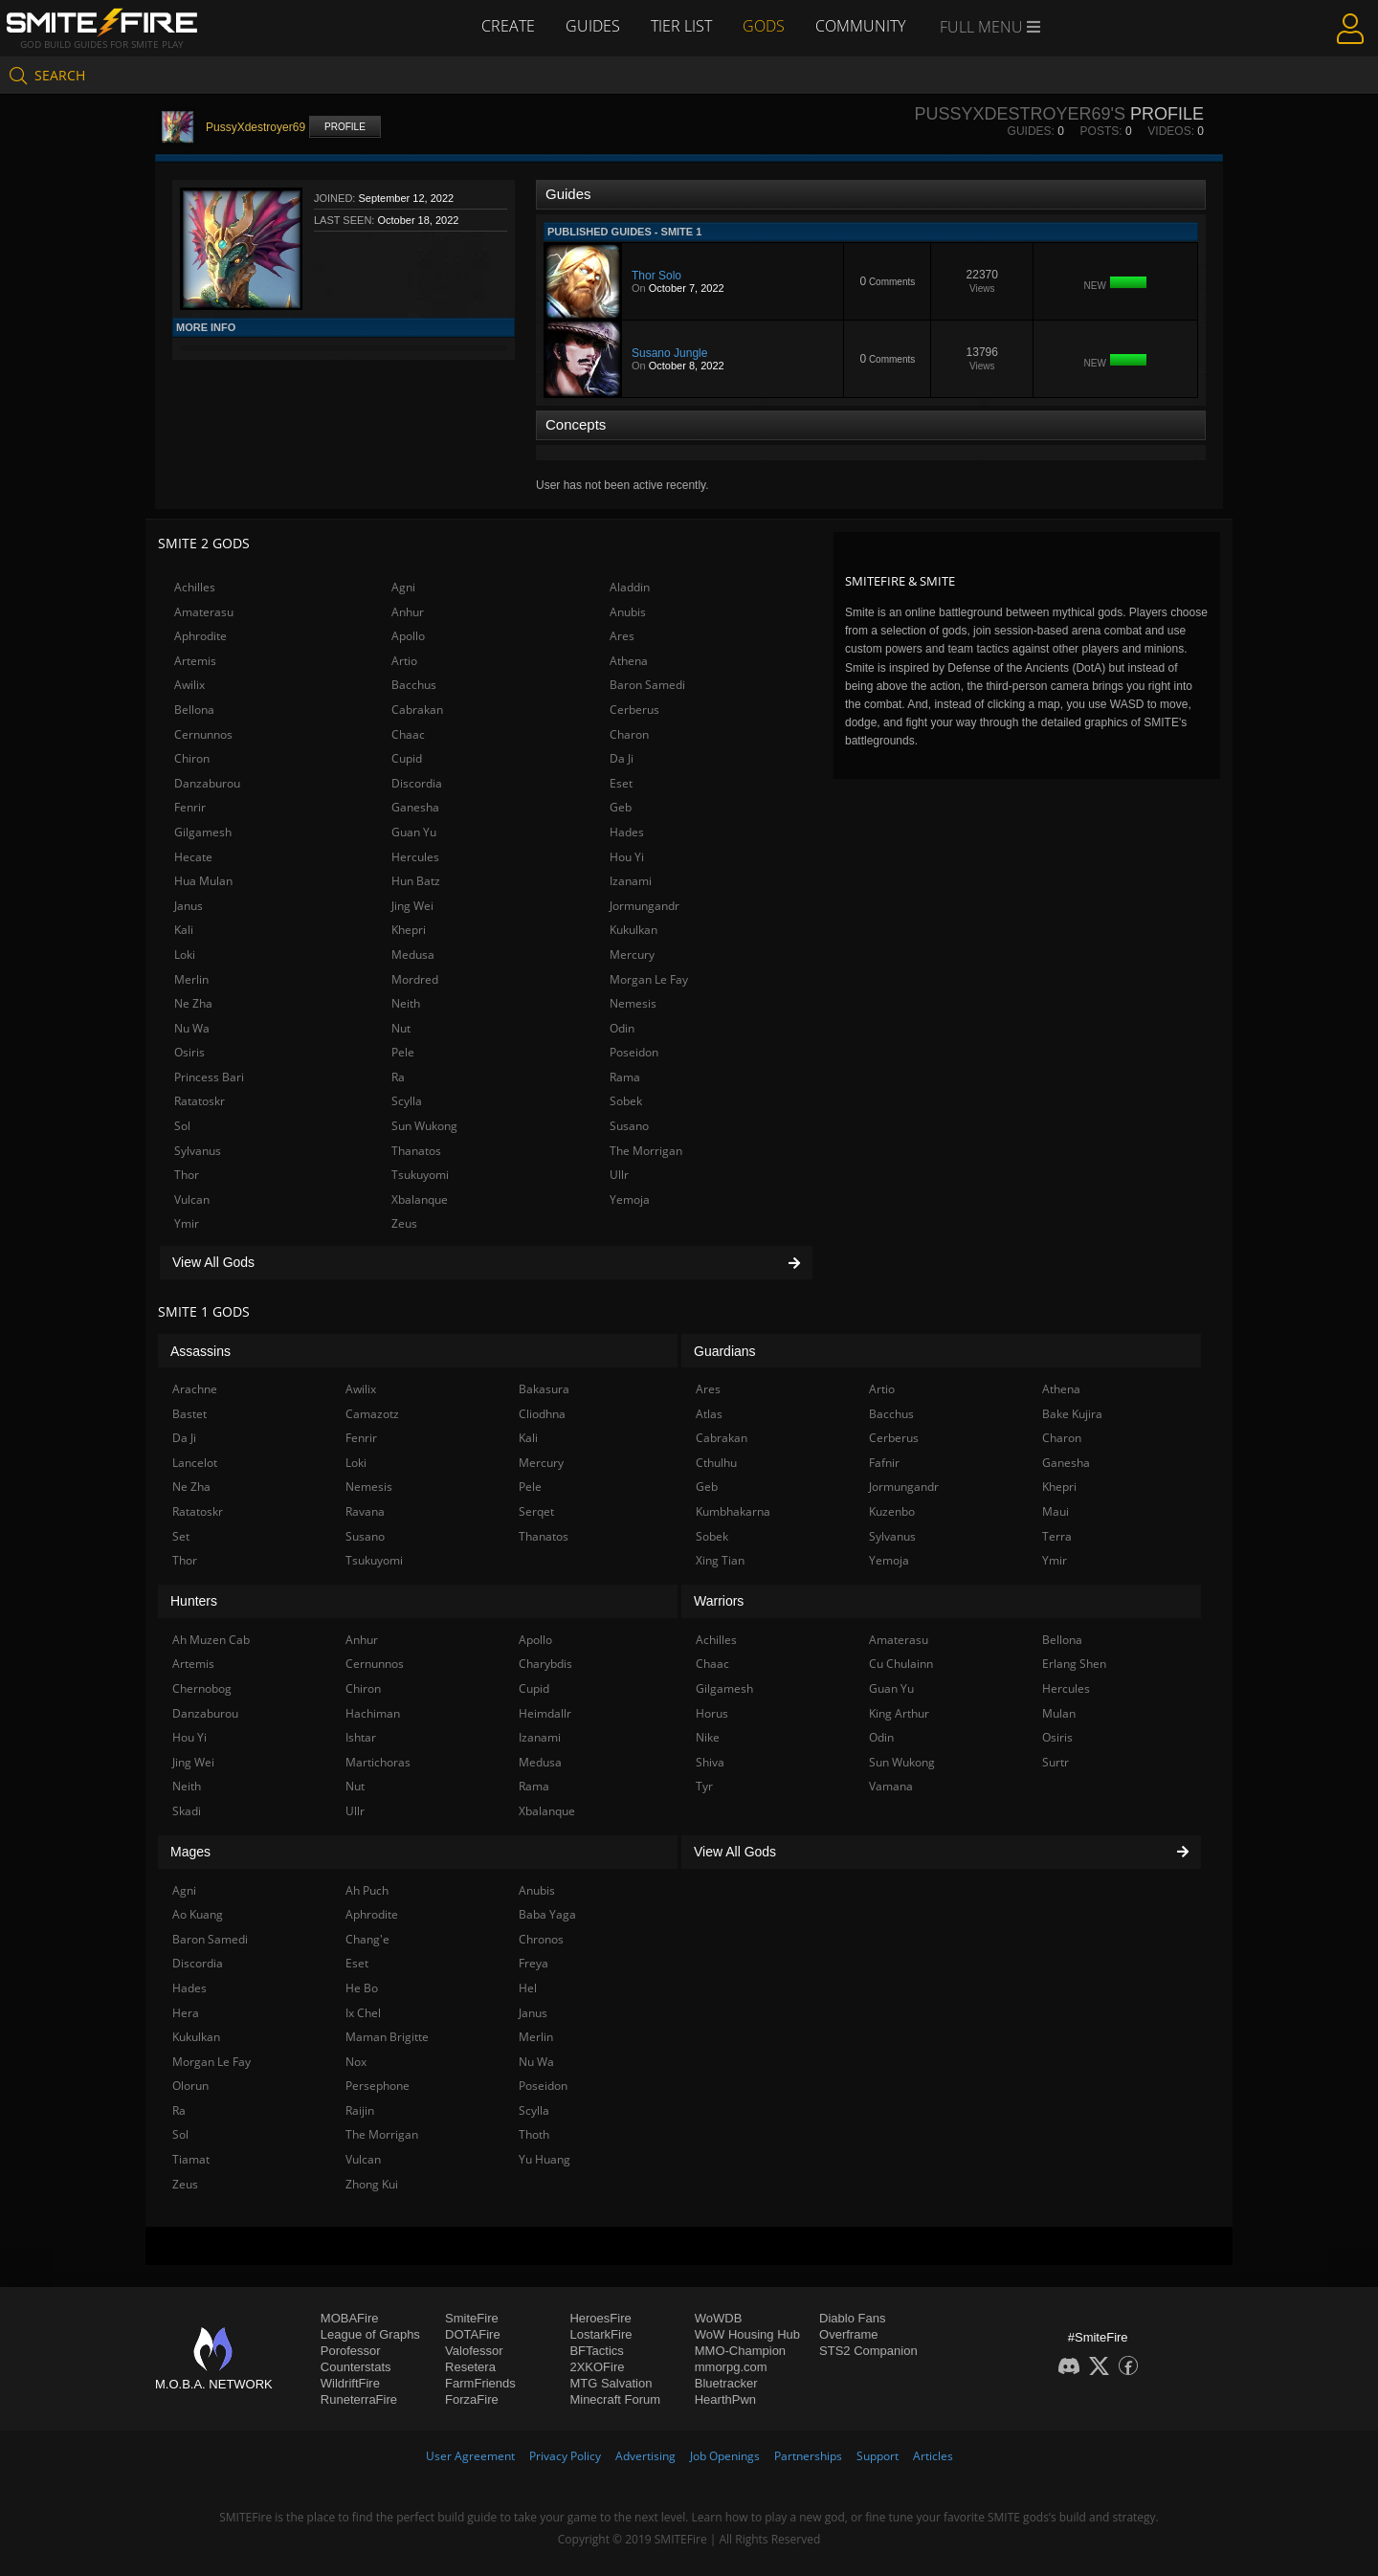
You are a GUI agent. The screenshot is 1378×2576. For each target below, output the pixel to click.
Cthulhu (716, 1463)
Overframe (848, 2334)
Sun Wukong (424, 1126)
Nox (356, 2062)
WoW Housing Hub (747, 2334)
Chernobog (202, 1688)
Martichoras (378, 1762)
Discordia (416, 783)
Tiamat (191, 2159)
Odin (622, 1028)
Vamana (891, 1786)
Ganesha (415, 807)
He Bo (361, 1988)
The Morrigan (646, 1151)
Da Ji (621, 758)
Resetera (470, 2367)
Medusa (412, 954)
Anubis (628, 612)
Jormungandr (644, 906)
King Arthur (899, 1713)
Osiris (189, 1052)
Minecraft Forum (614, 2399)
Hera (185, 2013)
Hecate (193, 857)
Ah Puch (367, 1890)
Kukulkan (633, 930)
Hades (627, 832)
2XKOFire (596, 2367)
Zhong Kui (371, 2184)
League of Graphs (370, 2334)
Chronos (541, 1939)
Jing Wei (412, 906)
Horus (712, 1713)
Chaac (408, 734)
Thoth (534, 2134)
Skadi (186, 1811)
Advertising (645, 2456)
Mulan (1059, 1713)
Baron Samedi (647, 685)
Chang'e (367, 1939)
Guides (593, 25)
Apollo (408, 636)
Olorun (190, 2085)
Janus (188, 906)
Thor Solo (656, 275)
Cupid (406, 758)
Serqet (536, 1511)
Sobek (626, 1101)
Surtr (1055, 1762)
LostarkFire (600, 2334)
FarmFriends (480, 2383)
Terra (1057, 1536)
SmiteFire (472, 2318)
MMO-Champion (740, 2350)
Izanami (631, 881)
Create (508, 25)
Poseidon (634, 1052)
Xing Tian (720, 1560)
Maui (1055, 1511)
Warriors (719, 1601)
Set (180, 1536)
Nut (401, 1028)
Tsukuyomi (420, 1174)
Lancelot (194, 1463)
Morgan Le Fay (649, 979)
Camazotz (372, 1414)
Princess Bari (209, 1077)
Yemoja (630, 1199)
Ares (622, 636)
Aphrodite (200, 636)
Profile (345, 127)
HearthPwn (725, 2399)
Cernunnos (203, 734)
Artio (404, 661)
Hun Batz (415, 881)
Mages (190, 1851)
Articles (933, 2456)
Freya (533, 1963)
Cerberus (634, 709)
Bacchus (413, 685)
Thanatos (416, 1151)
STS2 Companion (868, 2350)
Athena (629, 661)
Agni (403, 587)
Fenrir (190, 807)
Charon (629, 734)
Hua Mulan (203, 881)
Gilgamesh (203, 832)
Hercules (415, 857)
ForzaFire (472, 2399)
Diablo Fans (852, 2318)
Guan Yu (413, 832)
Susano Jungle (669, 353)
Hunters (193, 1601)
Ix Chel (363, 2013)
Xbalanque (419, 1199)
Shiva (710, 1762)
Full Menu (990, 26)
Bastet (189, 1414)
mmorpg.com (731, 2367)
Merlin (191, 979)
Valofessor (473, 2350)
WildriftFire (350, 2383)
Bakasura (544, 1389)
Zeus (404, 1223)
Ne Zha (193, 1003)
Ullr (619, 1174)
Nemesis (633, 1003)
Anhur (407, 612)
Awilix (189, 685)
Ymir (186, 1223)
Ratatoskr (199, 1101)
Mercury (632, 954)
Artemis (195, 661)
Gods (764, 25)
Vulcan (192, 1199)
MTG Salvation (610, 2383)
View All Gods (486, 1262)
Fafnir (884, 1463)
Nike (708, 1737)
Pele (402, 1052)
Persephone (377, 2085)
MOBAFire (350, 2318)
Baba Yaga (547, 1914)
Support (877, 2456)
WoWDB (719, 2318)
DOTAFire (472, 2334)
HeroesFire (600, 2318)
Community (860, 25)
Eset (621, 783)
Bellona (194, 709)
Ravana (365, 1511)
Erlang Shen (1074, 1663)
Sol (182, 1126)
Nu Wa (192, 1028)
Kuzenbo (892, 1511)
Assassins (200, 1351)
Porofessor (351, 2350)
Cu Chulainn (901, 1663)
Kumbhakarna (733, 1511)
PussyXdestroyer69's (1019, 113)
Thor (186, 1174)
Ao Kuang (197, 1914)
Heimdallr (545, 1713)
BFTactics (596, 2350)
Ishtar (360, 1737)
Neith (405, 1003)
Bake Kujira (1072, 1414)
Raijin (359, 2110)
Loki (184, 954)
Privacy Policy (565, 2456)
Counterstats (356, 2367)
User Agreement (470, 2456)
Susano (629, 1126)
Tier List (681, 25)
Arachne (194, 1389)
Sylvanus (197, 1151)
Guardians (725, 1351)
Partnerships (808, 2456)
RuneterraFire (359, 2399)
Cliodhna (542, 1414)
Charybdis (545, 1663)
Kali (183, 930)
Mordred (414, 979)
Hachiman (372, 1713)
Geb (621, 807)
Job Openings (725, 2456)
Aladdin (630, 587)
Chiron (192, 758)
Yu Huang (544, 2159)
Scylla (406, 1101)
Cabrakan (417, 709)
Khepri (408, 930)
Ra (398, 1077)
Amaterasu (203, 612)
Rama (625, 1077)
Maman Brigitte (387, 2037)
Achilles (194, 587)
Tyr (704, 1786)
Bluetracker (726, 2383)
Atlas (709, 1414)
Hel (528, 1988)
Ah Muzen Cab (211, 1640)
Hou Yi (627, 857)
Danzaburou (207, 783)
